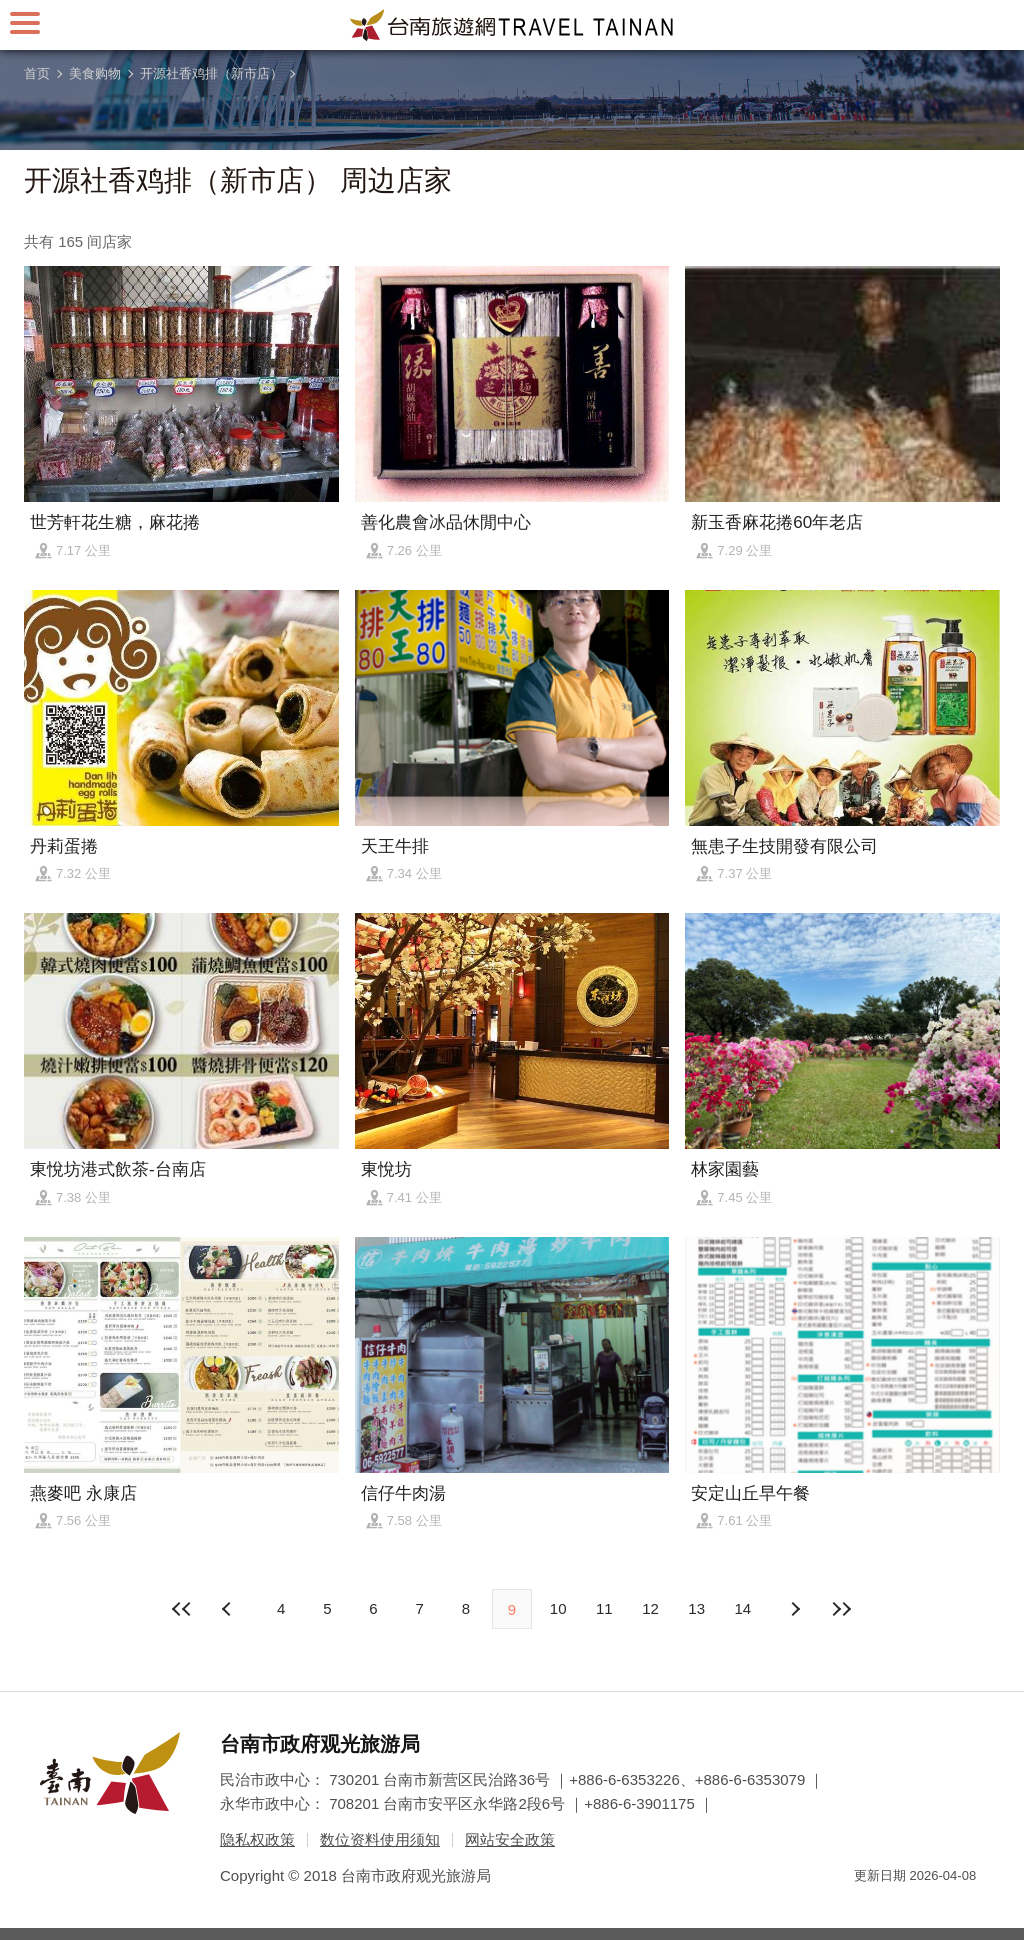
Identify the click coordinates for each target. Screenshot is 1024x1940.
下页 (229, 1609)
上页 (795, 1609)
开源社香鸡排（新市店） (211, 73)
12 (650, 1608)
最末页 (841, 1609)
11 (604, 1608)
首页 (37, 73)
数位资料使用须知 (380, 1839)
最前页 (183, 1609)
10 (558, 1608)
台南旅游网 (512, 25)
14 (743, 1608)
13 (696, 1608)
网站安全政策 (510, 1839)
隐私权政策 (257, 1839)
